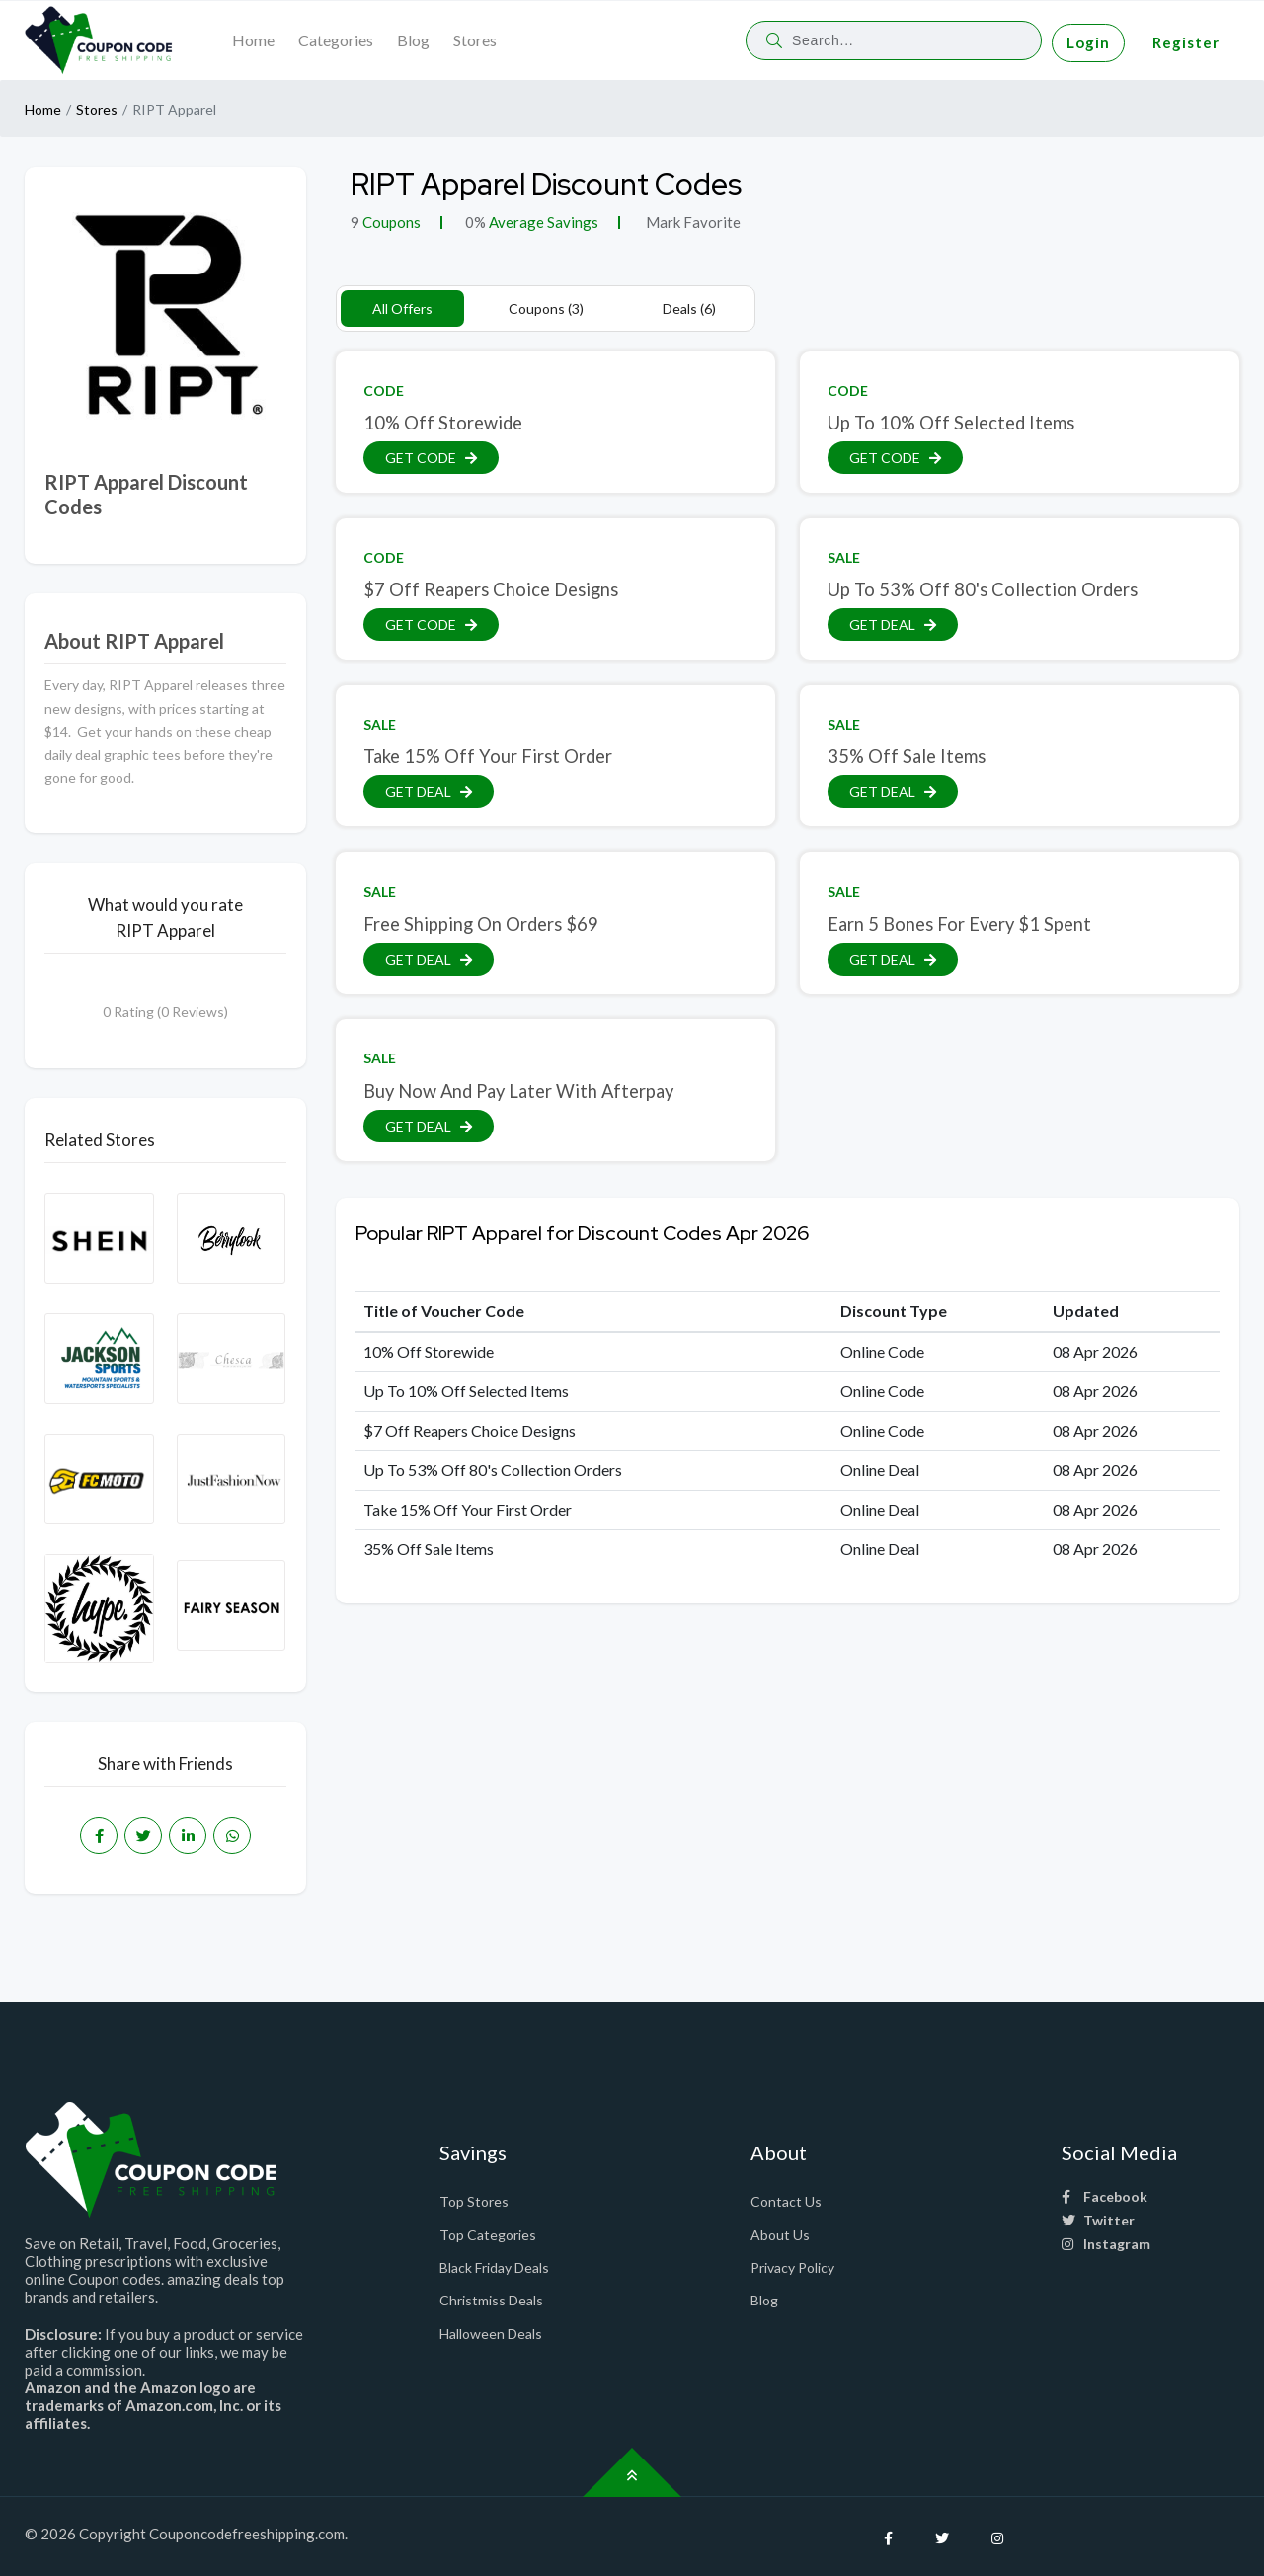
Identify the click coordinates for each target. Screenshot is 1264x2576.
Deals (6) (689, 308)
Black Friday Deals (494, 2267)
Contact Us (786, 2201)
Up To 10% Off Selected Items (951, 422)
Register (1186, 42)
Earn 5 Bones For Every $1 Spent (959, 924)
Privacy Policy (792, 2267)
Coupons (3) (546, 308)
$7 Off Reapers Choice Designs (490, 589)
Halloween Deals (490, 2333)
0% (475, 222)
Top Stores (474, 2201)
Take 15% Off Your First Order (487, 756)
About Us (780, 2234)
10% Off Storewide (442, 422)
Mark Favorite (692, 222)
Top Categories (487, 2234)
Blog (413, 40)
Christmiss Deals (491, 2300)
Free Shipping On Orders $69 (480, 924)
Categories (335, 40)
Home (253, 40)
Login (1088, 42)
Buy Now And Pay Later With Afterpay (518, 1091)
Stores (475, 40)
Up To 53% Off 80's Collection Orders (983, 589)
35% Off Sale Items (907, 756)
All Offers (402, 308)
